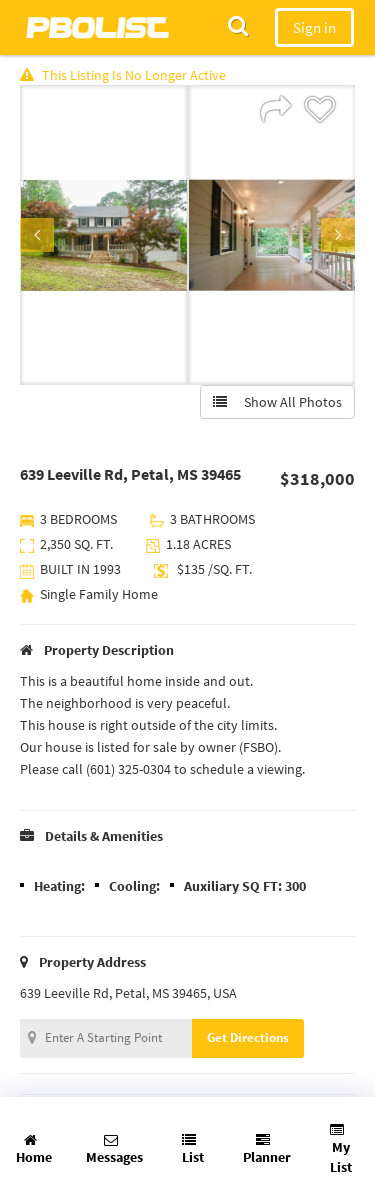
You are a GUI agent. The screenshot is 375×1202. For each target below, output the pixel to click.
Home (34, 1149)
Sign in (314, 27)
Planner (267, 1149)
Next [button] (338, 235)
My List (341, 1149)
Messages (114, 1149)
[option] (104, 235)
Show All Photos (277, 402)
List (193, 1149)
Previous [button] (37, 235)
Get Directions (248, 1037)
